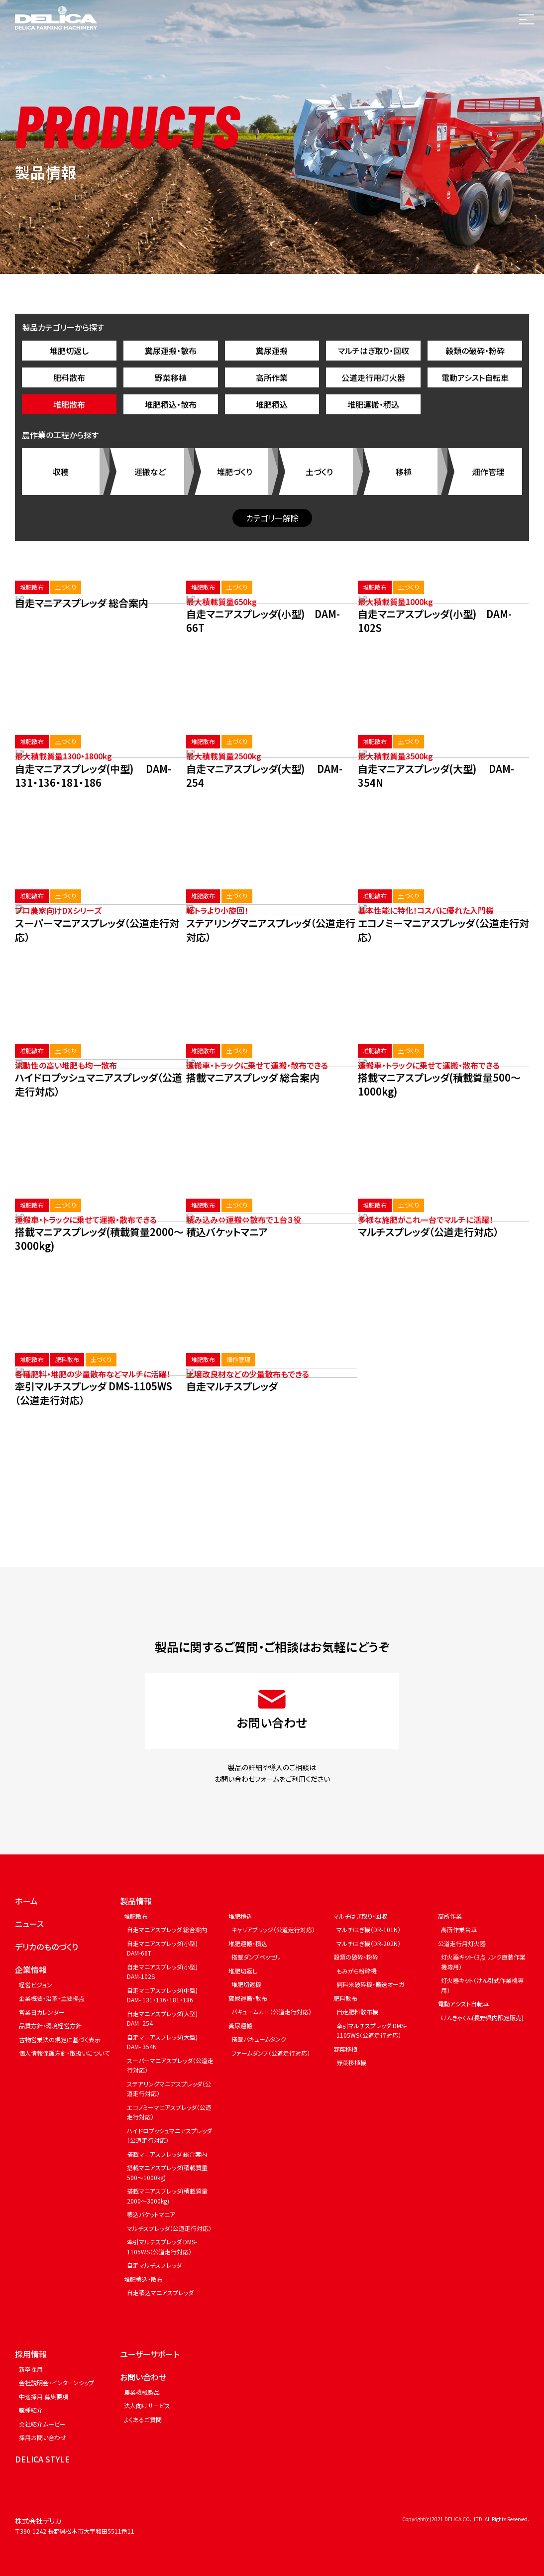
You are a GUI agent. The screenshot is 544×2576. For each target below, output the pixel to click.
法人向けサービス (147, 2405)
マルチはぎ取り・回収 (373, 351)
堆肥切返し (69, 351)
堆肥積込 (272, 404)
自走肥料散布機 (357, 2011)
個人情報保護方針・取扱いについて (64, 2053)
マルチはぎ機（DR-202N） (368, 1943)
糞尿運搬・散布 (171, 351)
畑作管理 (488, 472)
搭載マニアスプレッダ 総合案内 (167, 2154)
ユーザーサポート (149, 2354)
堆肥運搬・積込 (373, 404)
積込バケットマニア (151, 2214)
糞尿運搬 (272, 351)
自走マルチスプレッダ (154, 2265)
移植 (404, 472)
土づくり (319, 472)
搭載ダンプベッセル (256, 1957)
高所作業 (272, 377)
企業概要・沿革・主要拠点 (52, 1998)
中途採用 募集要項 (43, 2396)
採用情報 (31, 2354)
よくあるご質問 (143, 2419)
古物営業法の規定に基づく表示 (60, 2039)
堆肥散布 (69, 404)
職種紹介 (31, 2410)
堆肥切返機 (246, 1984)
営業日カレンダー (42, 2012)
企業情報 (31, 1969)
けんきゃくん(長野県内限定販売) (482, 2017)
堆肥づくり (234, 472)
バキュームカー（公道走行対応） (271, 2011)
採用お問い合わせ (42, 2437)
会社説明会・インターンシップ (56, 2382)
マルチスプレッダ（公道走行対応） (169, 2228)
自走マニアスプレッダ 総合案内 (167, 1929)
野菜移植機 (351, 2062)
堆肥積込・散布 (171, 404)
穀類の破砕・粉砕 (475, 351)
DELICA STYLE (42, 2459)
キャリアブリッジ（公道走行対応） (273, 1929)
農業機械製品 (142, 2392)
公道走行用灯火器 (373, 377)
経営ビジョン (35, 1984)
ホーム (26, 1901)
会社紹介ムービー (42, 2424)
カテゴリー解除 (272, 518)
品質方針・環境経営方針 (50, 2025)
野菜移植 (171, 377)
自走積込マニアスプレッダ (160, 2292)
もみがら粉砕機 (356, 1970)
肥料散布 (69, 377)
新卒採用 (31, 2369)
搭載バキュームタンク (258, 2039)
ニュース (29, 1924)
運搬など (150, 472)
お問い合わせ (143, 2377)
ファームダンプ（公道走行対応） (270, 2053)
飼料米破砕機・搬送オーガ (370, 1984)
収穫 (61, 472)
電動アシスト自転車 (475, 377)
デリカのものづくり (46, 1947)
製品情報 (136, 1901)
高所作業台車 (459, 1929)
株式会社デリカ (38, 2521)
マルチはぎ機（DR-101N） (368, 1929)
